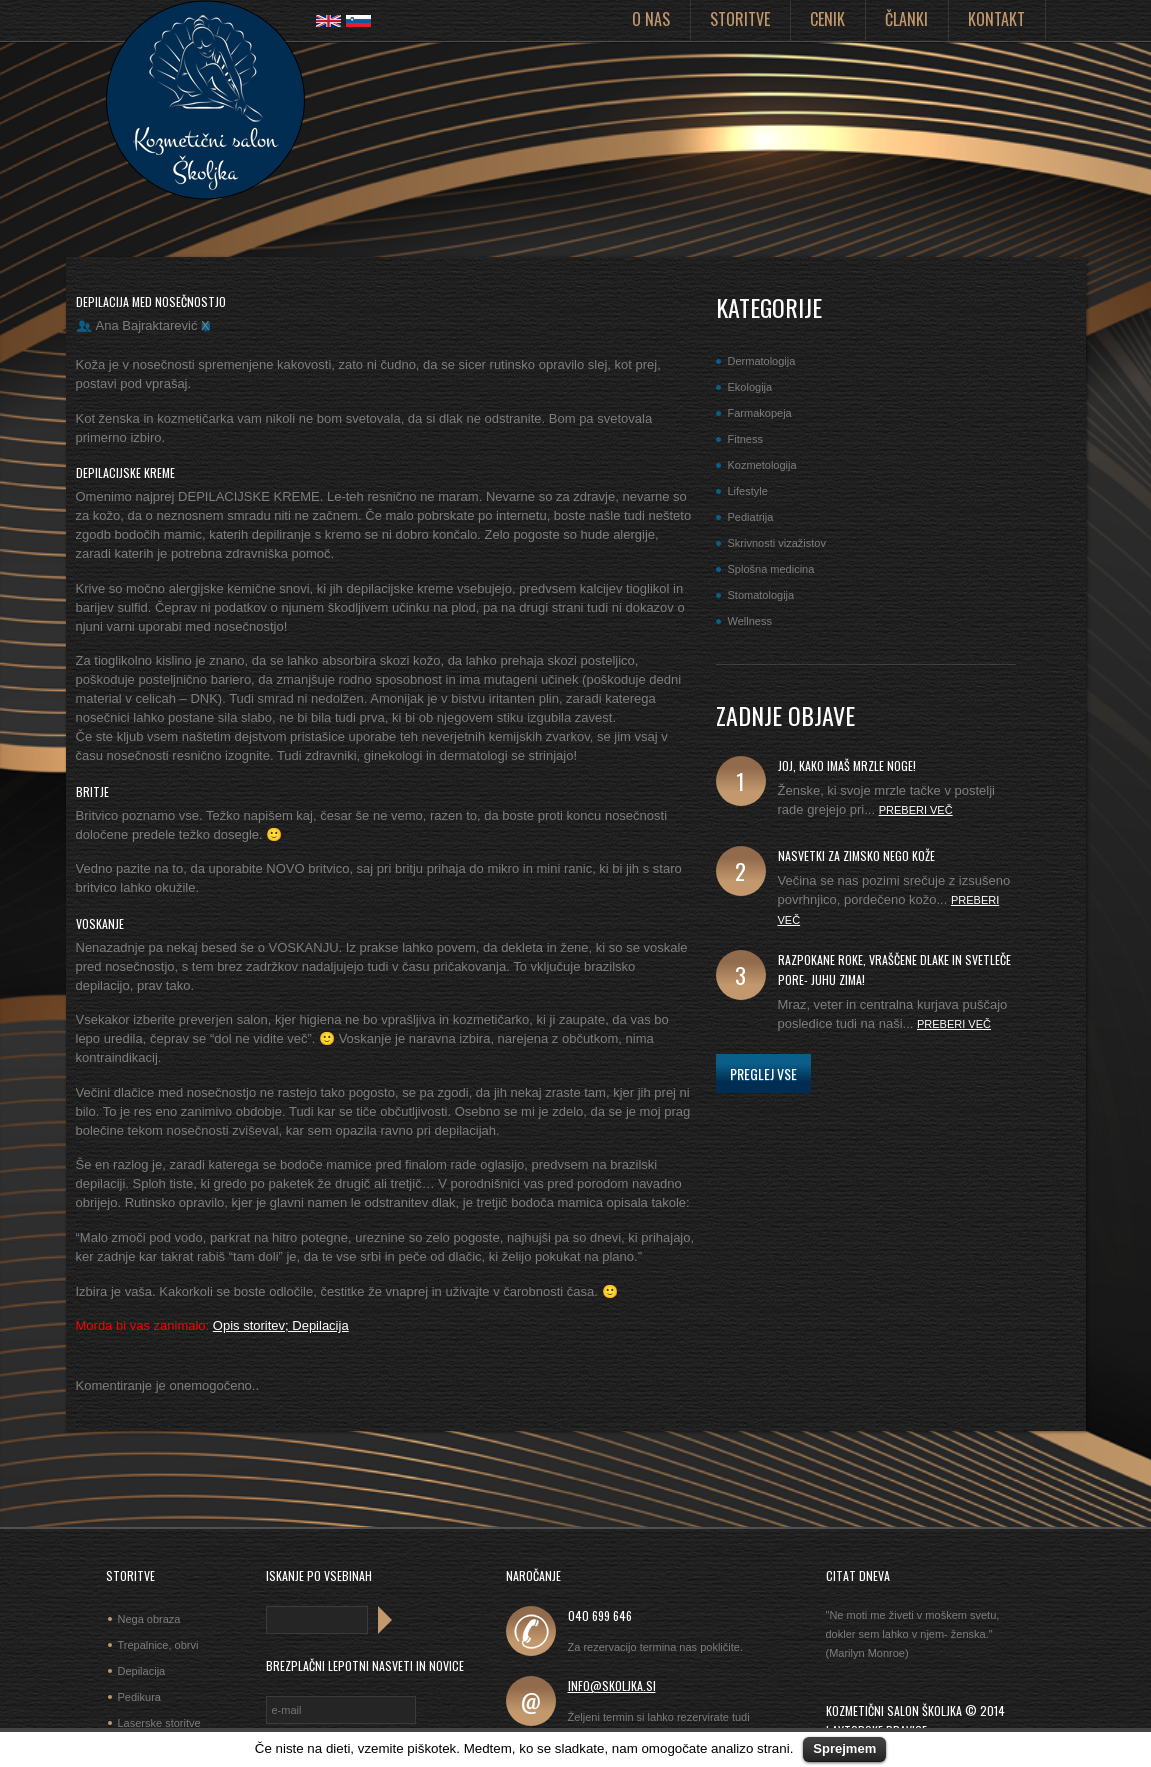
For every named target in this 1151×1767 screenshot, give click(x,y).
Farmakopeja (760, 413)
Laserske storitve (159, 1723)
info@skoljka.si (612, 1685)
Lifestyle (748, 491)
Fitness (745, 439)
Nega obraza (149, 1619)
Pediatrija (751, 517)
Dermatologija (762, 361)
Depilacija (142, 1671)
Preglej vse (763, 1073)
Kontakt (996, 19)
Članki (906, 19)
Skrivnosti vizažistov (777, 543)
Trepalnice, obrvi (158, 1645)
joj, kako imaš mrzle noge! (847, 765)
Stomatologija (761, 595)
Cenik (827, 19)
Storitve (740, 19)
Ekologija (750, 387)
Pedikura (139, 1697)
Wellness (750, 621)
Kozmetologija (762, 465)
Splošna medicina (771, 569)
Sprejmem (844, 1748)
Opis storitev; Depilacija (281, 1325)
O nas (651, 19)
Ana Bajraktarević (147, 325)
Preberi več (916, 810)
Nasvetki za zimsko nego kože (856, 855)
